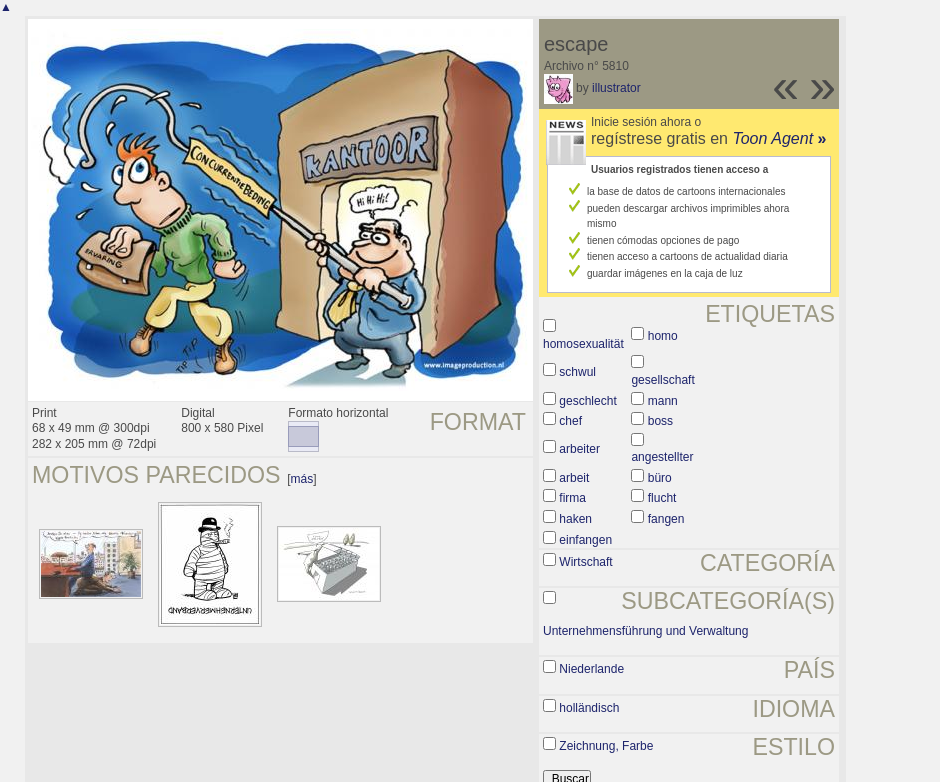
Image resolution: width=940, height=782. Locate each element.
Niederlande (591, 669)
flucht (662, 498)
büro (660, 478)
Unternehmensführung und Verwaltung (645, 631)
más (302, 479)
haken (575, 519)
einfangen (585, 540)
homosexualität (583, 344)
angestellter (662, 457)
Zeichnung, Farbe (606, 746)
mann (663, 401)
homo (663, 336)
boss (660, 421)
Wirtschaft (585, 562)
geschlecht (587, 401)
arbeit (574, 478)
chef (570, 421)
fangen (666, 519)
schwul (577, 372)
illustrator (616, 88)
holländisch (589, 708)
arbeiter (579, 449)
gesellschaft (662, 380)
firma (572, 498)
